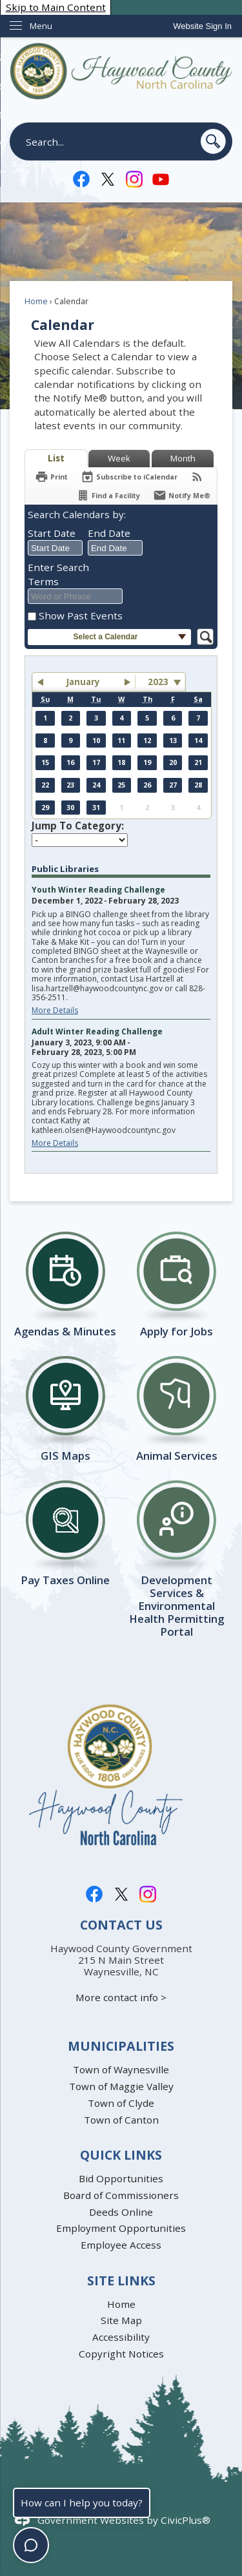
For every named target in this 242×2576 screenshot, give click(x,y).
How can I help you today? (82, 2502)
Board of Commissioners (121, 2195)
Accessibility (121, 2336)
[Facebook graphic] (81, 178)
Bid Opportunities (121, 2178)
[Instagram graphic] (134, 178)
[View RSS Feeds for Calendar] (197, 476)
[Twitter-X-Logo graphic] (107, 178)
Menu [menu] (41, 26)
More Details (55, 1010)
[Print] (51, 476)
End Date (109, 533)
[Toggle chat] (31, 2545)
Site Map (121, 2320)
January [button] (83, 682)
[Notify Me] (181, 495)
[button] (213, 141)
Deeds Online (121, 2211)
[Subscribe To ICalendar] (129, 476)
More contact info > (121, 1997)
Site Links (121, 2280)
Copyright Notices (121, 2353)
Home (36, 301)
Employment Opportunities (121, 2228)
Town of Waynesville (121, 2069)
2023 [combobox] (158, 682)
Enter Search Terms (58, 574)
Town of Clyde (121, 2103)
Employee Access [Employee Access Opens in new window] (121, 2244)
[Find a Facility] (108, 495)
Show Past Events (81, 615)
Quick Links (121, 2155)
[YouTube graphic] (160, 178)
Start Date (52, 533)
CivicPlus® (185, 2519)
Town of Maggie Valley (121, 2086)
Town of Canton (121, 2119)
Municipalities (121, 2046)
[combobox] (55, 548)
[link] (202, 26)
